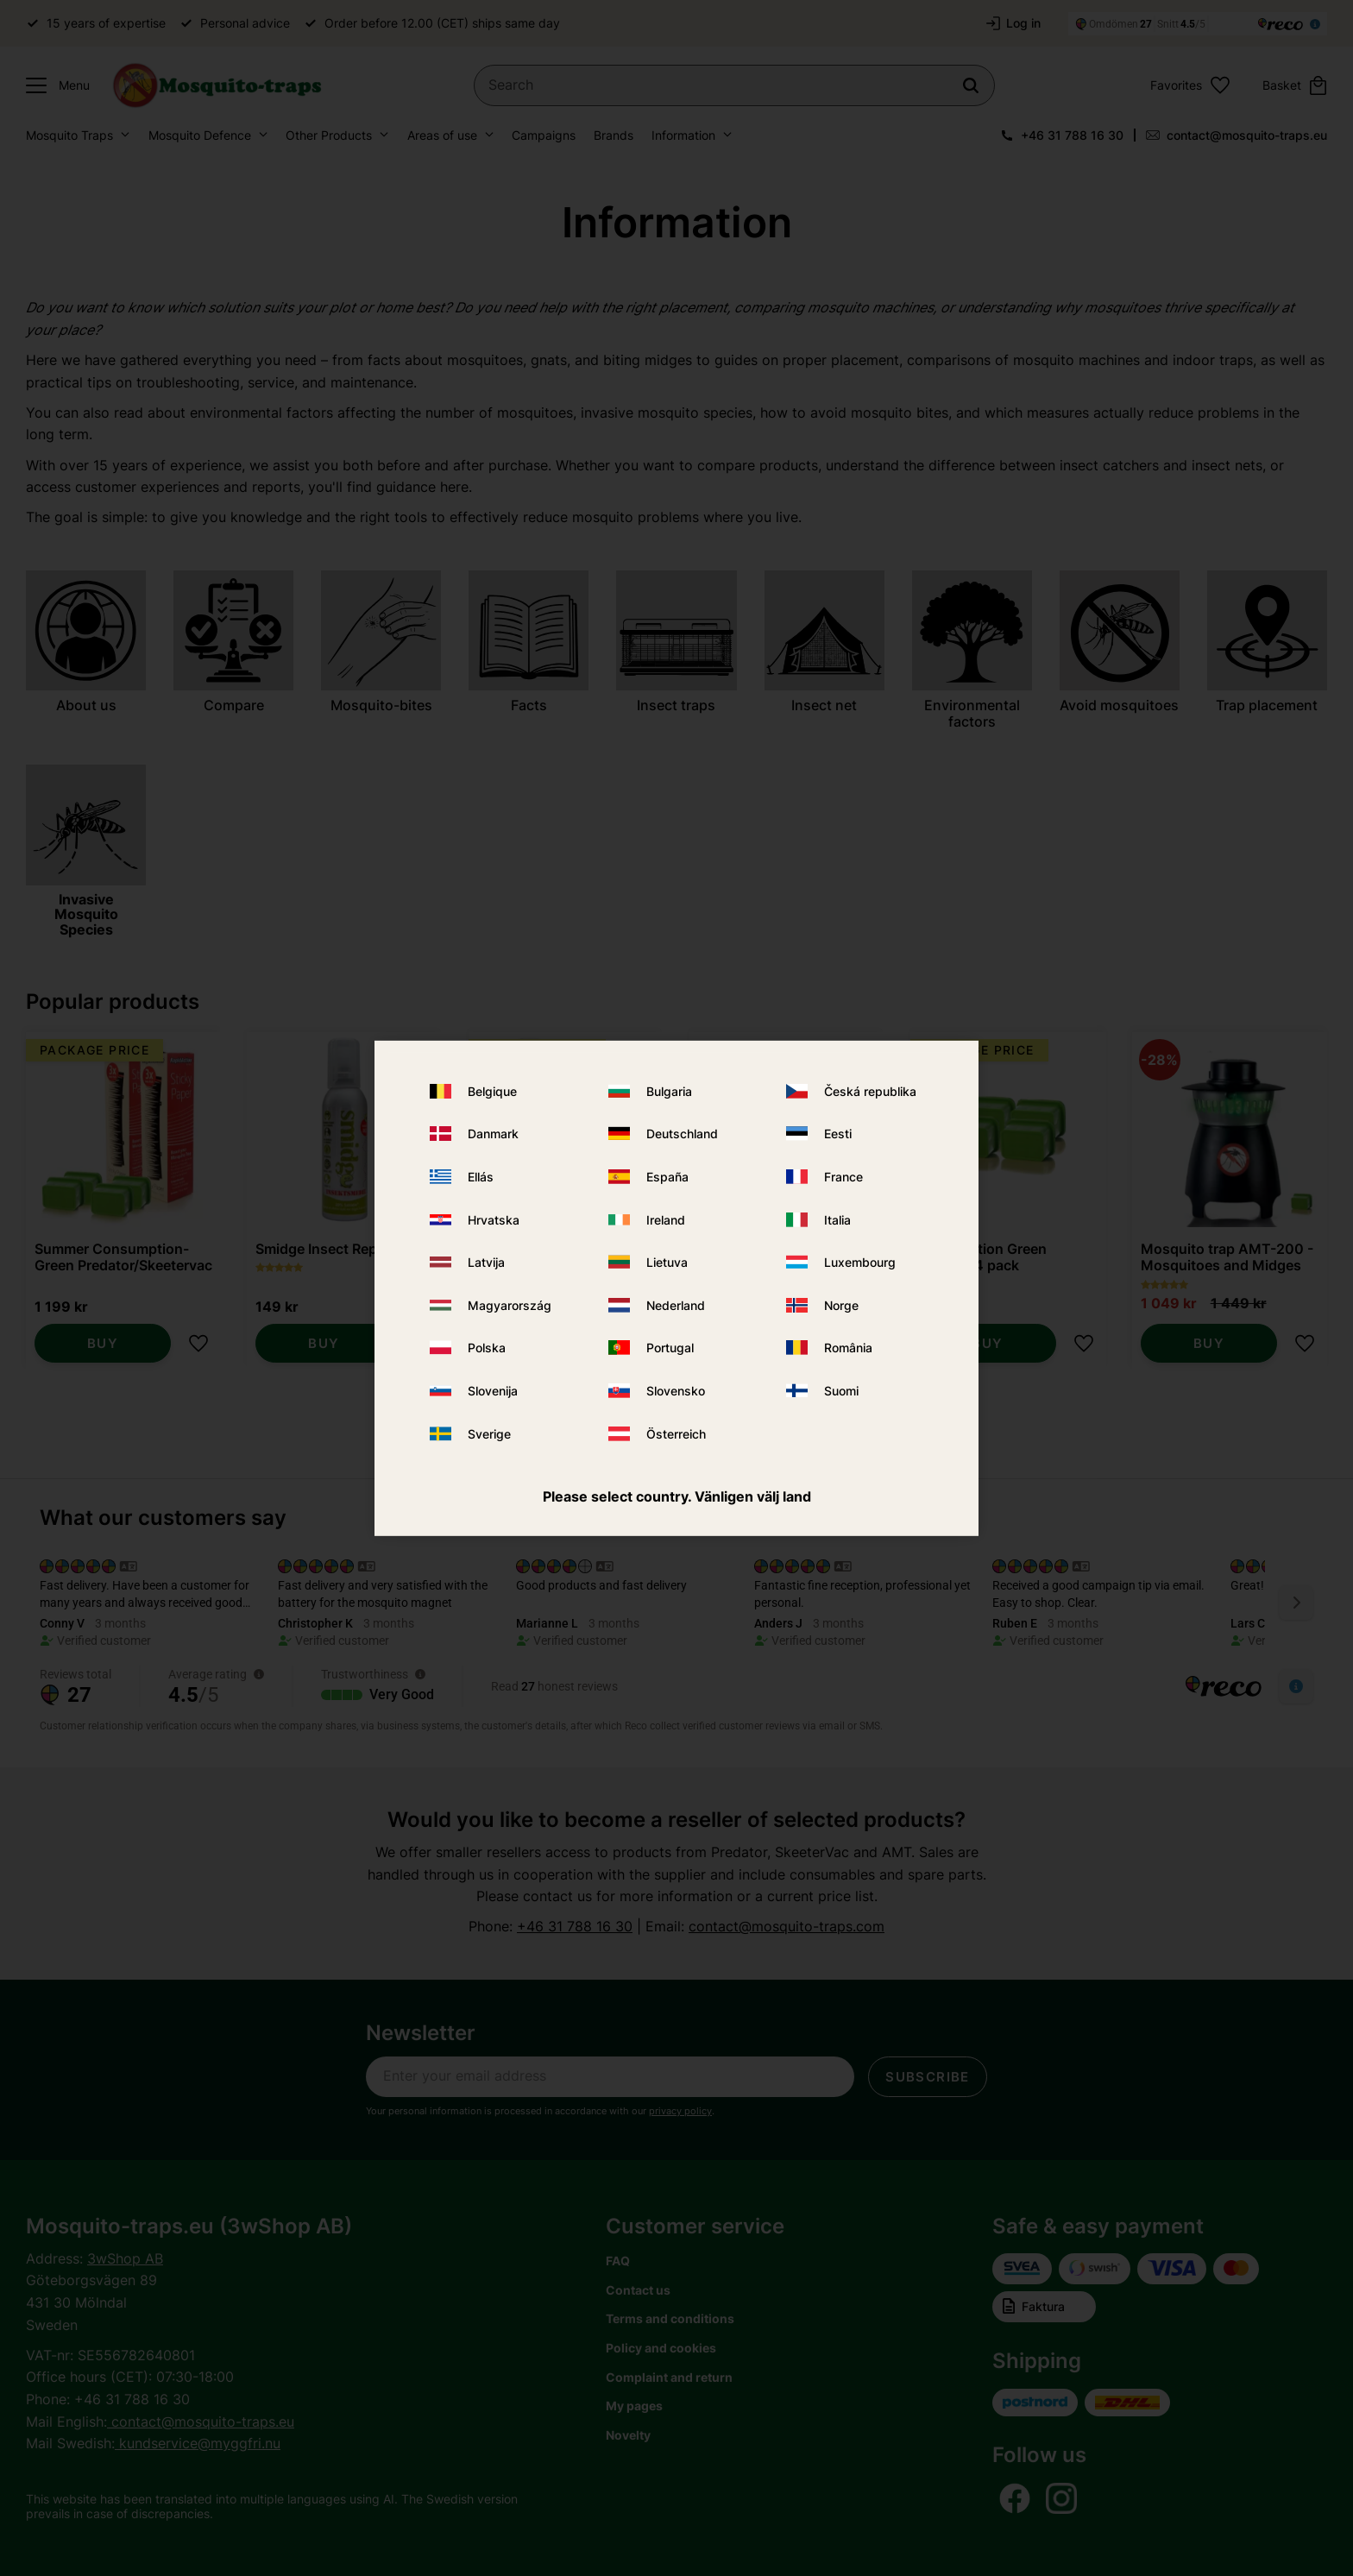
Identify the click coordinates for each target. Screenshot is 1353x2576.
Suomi (841, 1390)
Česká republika (870, 1091)
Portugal (670, 1347)
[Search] (971, 85)
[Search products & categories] (734, 85)
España (667, 1176)
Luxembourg (860, 1262)
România (848, 1347)
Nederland (675, 1305)
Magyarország (509, 1305)
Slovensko (675, 1390)
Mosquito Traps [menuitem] (69, 135)
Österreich (676, 1433)
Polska (487, 1347)
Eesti (838, 1133)
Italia (837, 1219)
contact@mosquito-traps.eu (1247, 135)
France (843, 1176)
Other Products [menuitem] (329, 135)
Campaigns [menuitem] (544, 135)
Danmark (493, 1133)
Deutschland (682, 1133)
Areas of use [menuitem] (442, 135)
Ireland (665, 1219)
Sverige (489, 1433)
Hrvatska (493, 1219)
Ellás (481, 1176)
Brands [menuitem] (613, 135)
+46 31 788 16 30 (1072, 135)
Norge (841, 1305)
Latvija (486, 1262)
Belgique (492, 1091)
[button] (53, 85)
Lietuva (667, 1262)
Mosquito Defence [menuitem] (199, 135)
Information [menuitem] (683, 135)
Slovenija (493, 1390)
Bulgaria (669, 1091)
